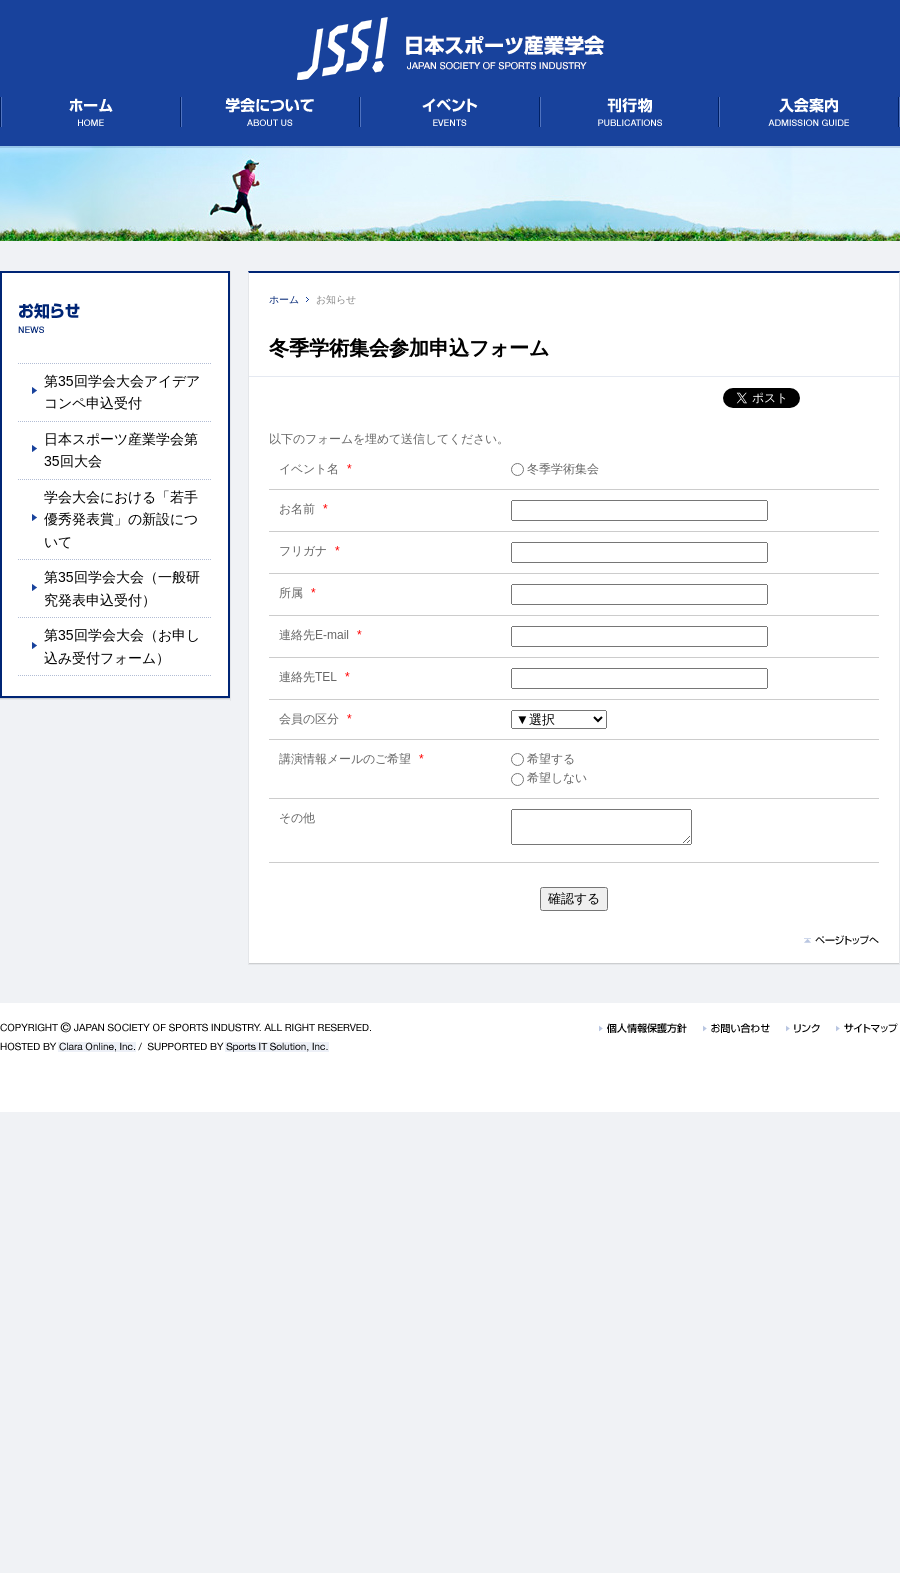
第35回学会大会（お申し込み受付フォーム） (122, 646)
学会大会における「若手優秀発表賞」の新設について (121, 519)
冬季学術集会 (555, 469)
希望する (543, 759)
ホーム (284, 299)
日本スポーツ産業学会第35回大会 (121, 450)
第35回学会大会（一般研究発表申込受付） (122, 588)
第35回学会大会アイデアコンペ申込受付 (122, 392)
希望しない (549, 778)
